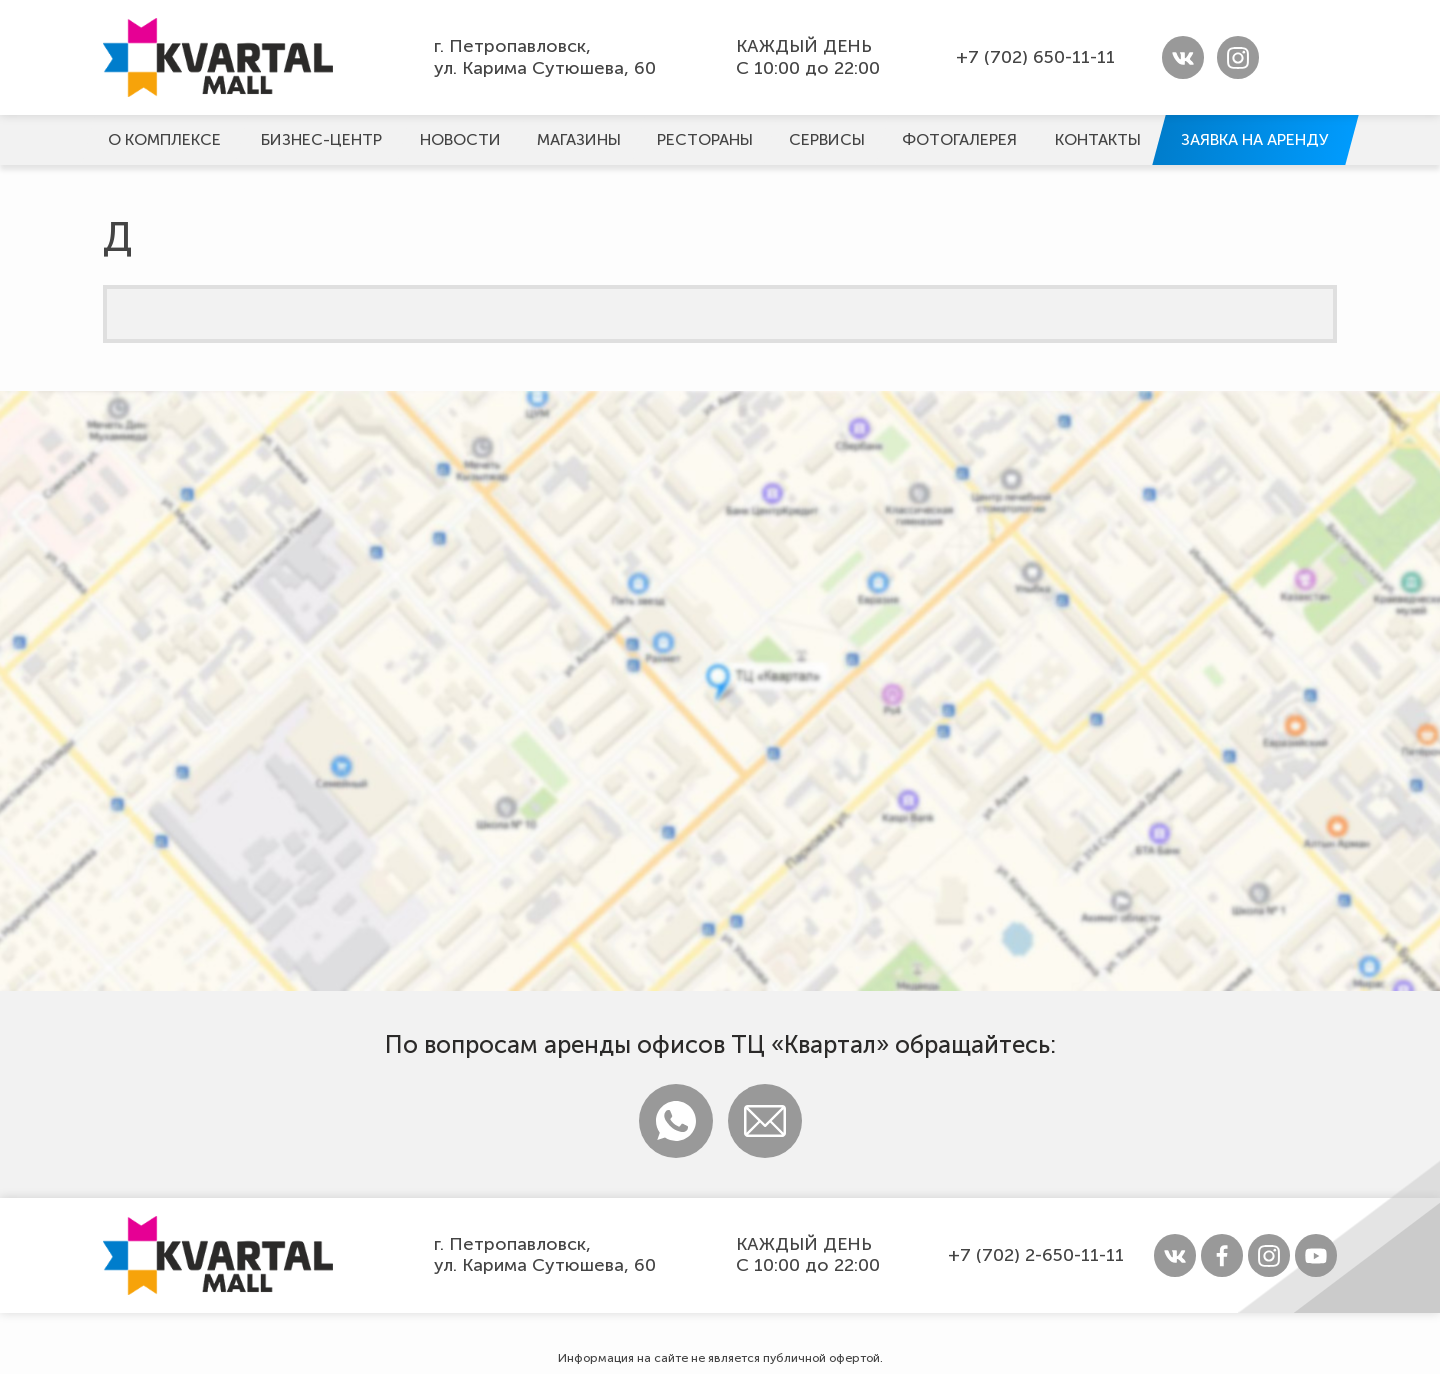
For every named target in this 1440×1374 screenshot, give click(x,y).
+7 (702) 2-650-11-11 (1036, 1255)
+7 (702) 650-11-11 (1035, 57)
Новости (460, 139)
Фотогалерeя (959, 139)
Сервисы (827, 139)
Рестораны (705, 139)
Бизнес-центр (321, 139)
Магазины (579, 139)
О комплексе (164, 139)
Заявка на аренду (1255, 139)
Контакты (1098, 139)
